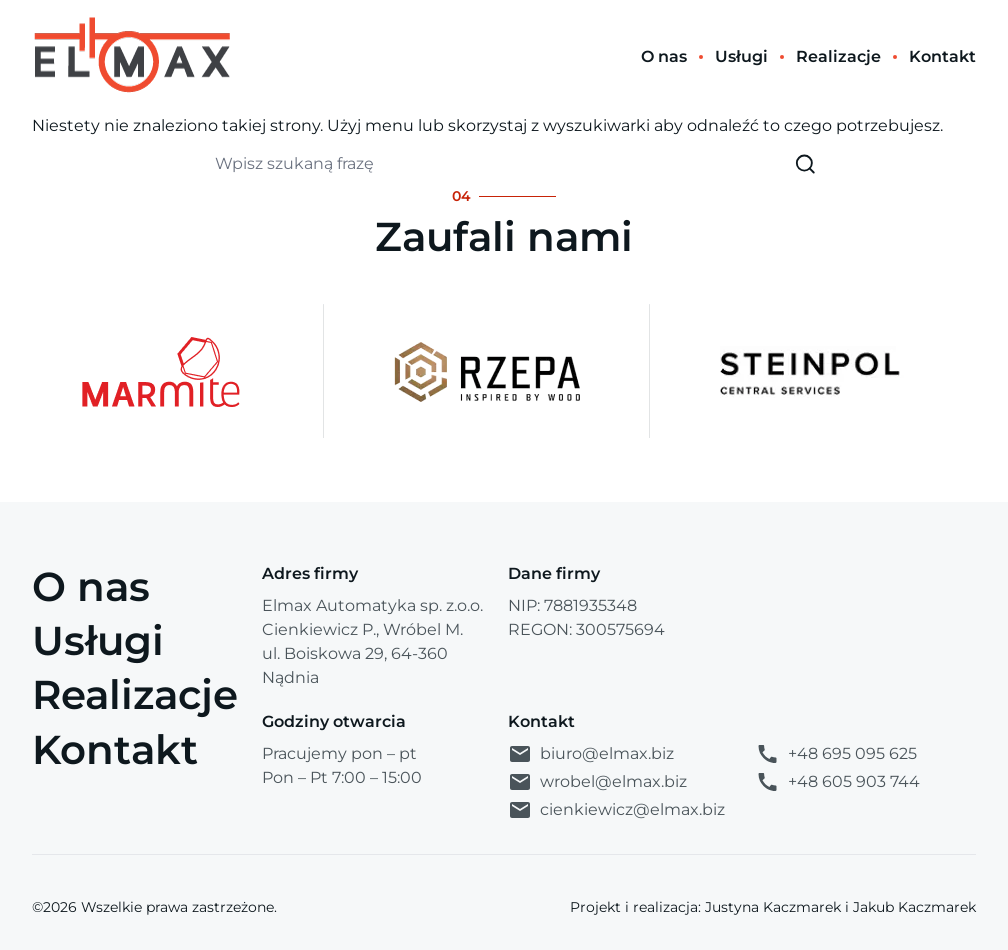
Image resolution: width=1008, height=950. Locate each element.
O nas (91, 586)
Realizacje (135, 694)
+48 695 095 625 (836, 754)
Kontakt (115, 749)
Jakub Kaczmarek (914, 907)
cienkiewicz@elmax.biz (616, 810)
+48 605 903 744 (837, 782)
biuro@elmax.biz (591, 754)
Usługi (98, 640)
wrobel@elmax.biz (597, 782)
